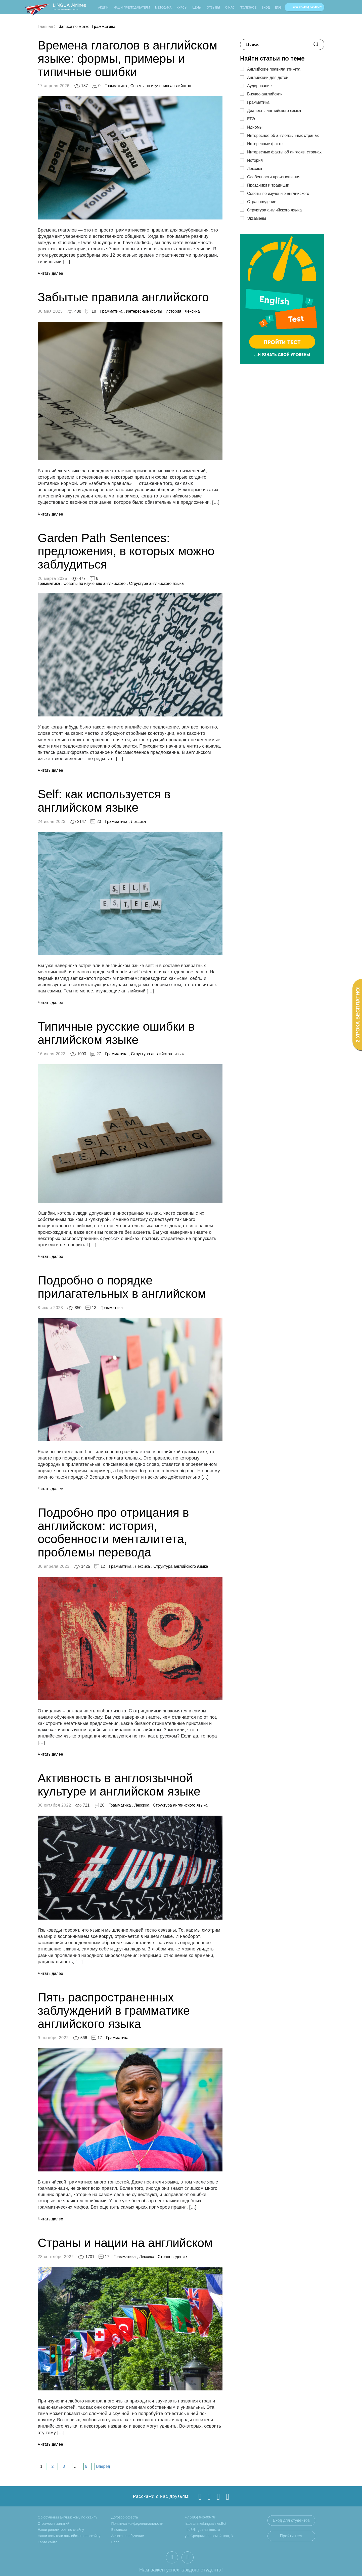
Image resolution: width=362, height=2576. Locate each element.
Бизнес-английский (265, 94)
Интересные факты (265, 144)
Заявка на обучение (127, 2536)
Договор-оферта (124, 2517)
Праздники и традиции (268, 185)
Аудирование (259, 86)
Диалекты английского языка (274, 110)
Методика (163, 7)
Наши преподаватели (132, 7)
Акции (103, 7)
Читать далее (50, 273)
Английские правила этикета (273, 69)
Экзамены (256, 218)
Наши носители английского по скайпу (69, 2536)
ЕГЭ (251, 119)
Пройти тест (291, 2536)
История (255, 160)
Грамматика (258, 102)
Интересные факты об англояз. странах (284, 152)
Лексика (254, 168)
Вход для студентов (291, 2520)
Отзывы (213, 7)
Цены (196, 7)
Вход (266, 7)
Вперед (103, 2466)
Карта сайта (47, 2542)
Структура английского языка (274, 210)
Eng (278, 7)
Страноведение (261, 202)
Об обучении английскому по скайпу (67, 2517)
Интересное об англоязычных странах (283, 135)
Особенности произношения (273, 177)
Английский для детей (267, 77)
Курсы (182, 7)
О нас (230, 7)
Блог (115, 2542)
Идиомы (254, 127)
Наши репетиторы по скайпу (61, 2530)
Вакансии (119, 2530)
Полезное (248, 7)
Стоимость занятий (53, 2524)
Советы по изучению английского (278, 193)
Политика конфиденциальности (137, 2524)
